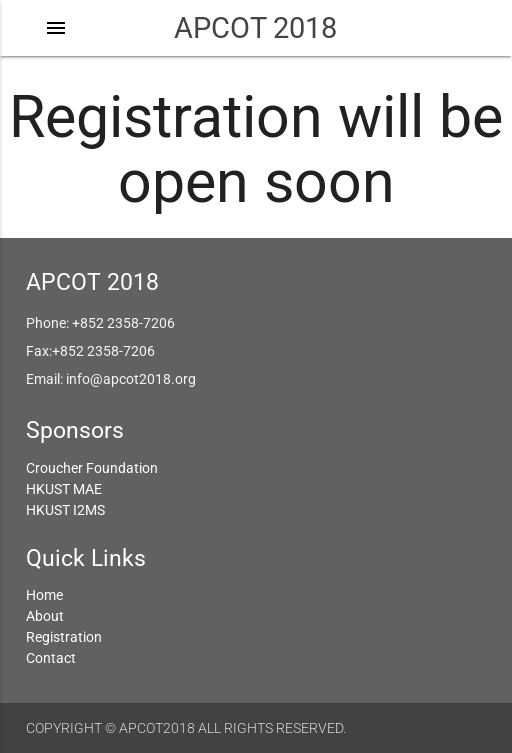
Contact (51, 658)
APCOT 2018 (255, 28)
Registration (64, 637)
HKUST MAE (64, 489)
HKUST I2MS (65, 510)
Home (44, 595)
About (45, 616)
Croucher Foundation (92, 468)
